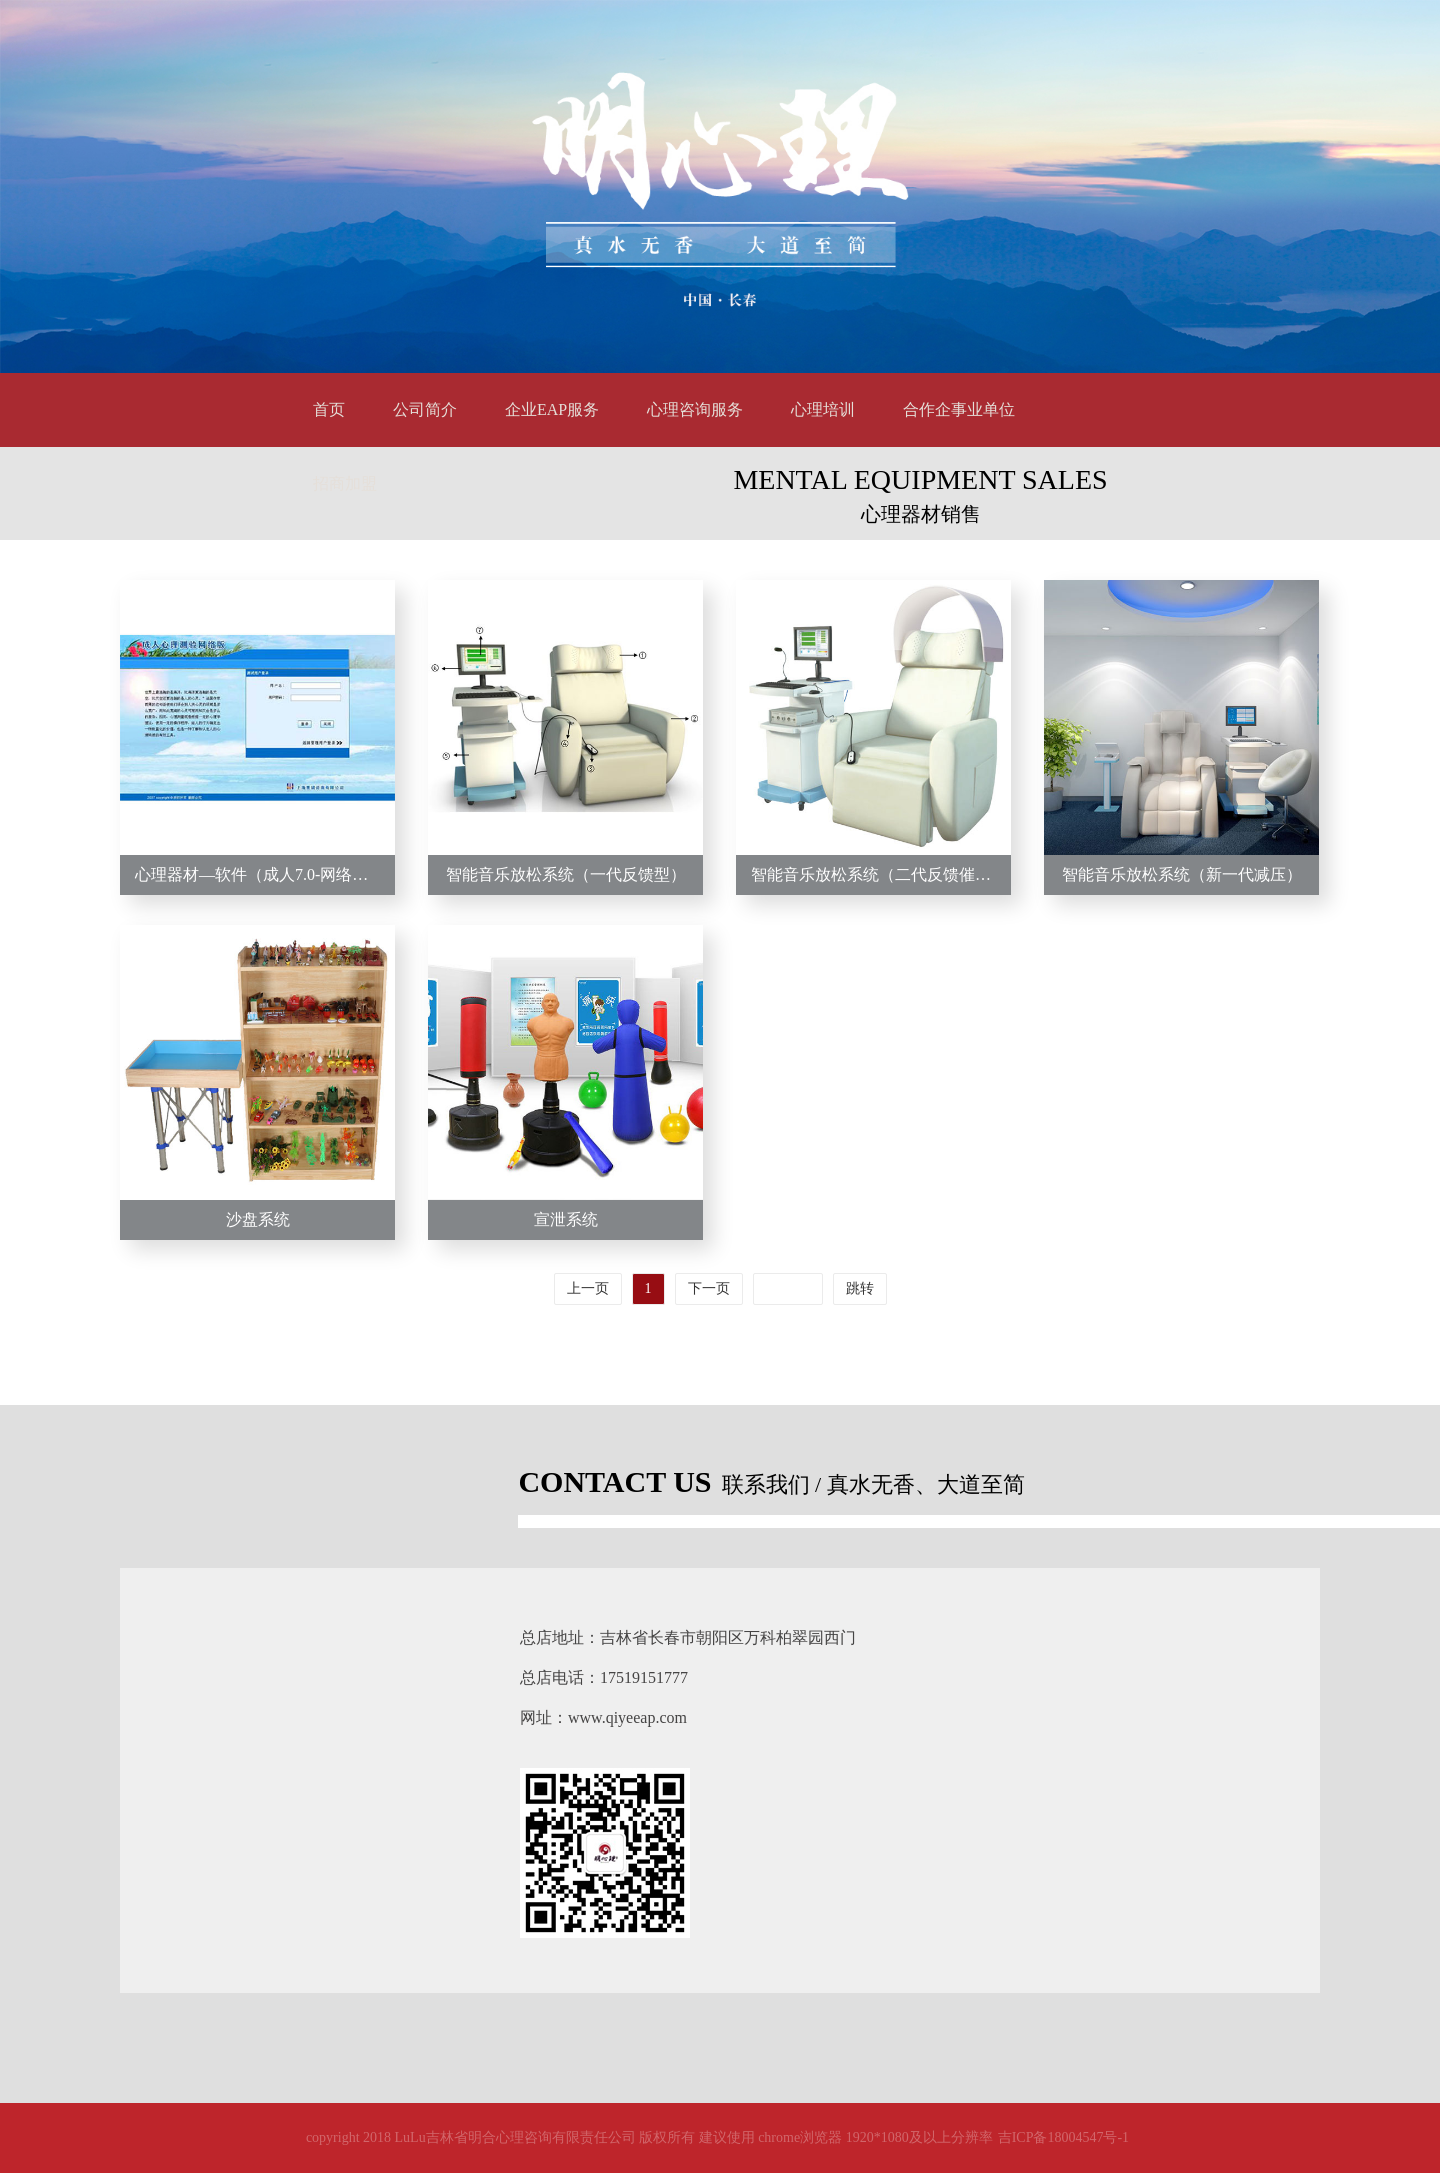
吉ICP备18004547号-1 (1063, 2137)
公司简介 (425, 409)
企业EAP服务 (552, 409)
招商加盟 (345, 483)
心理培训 (823, 409)
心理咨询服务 (695, 409)
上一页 (588, 1288)
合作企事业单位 (959, 409)
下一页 (709, 1288)
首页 (329, 409)
